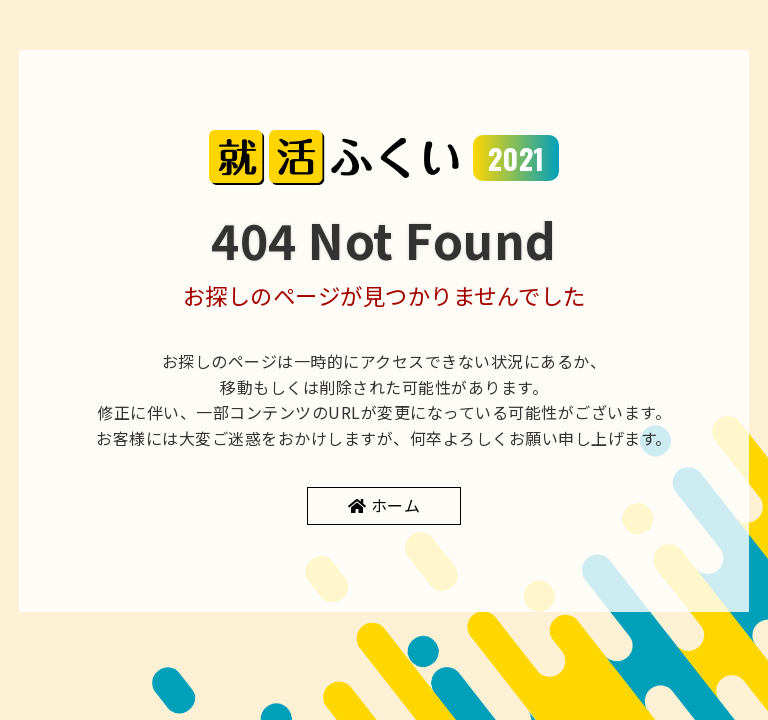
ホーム (396, 505)
